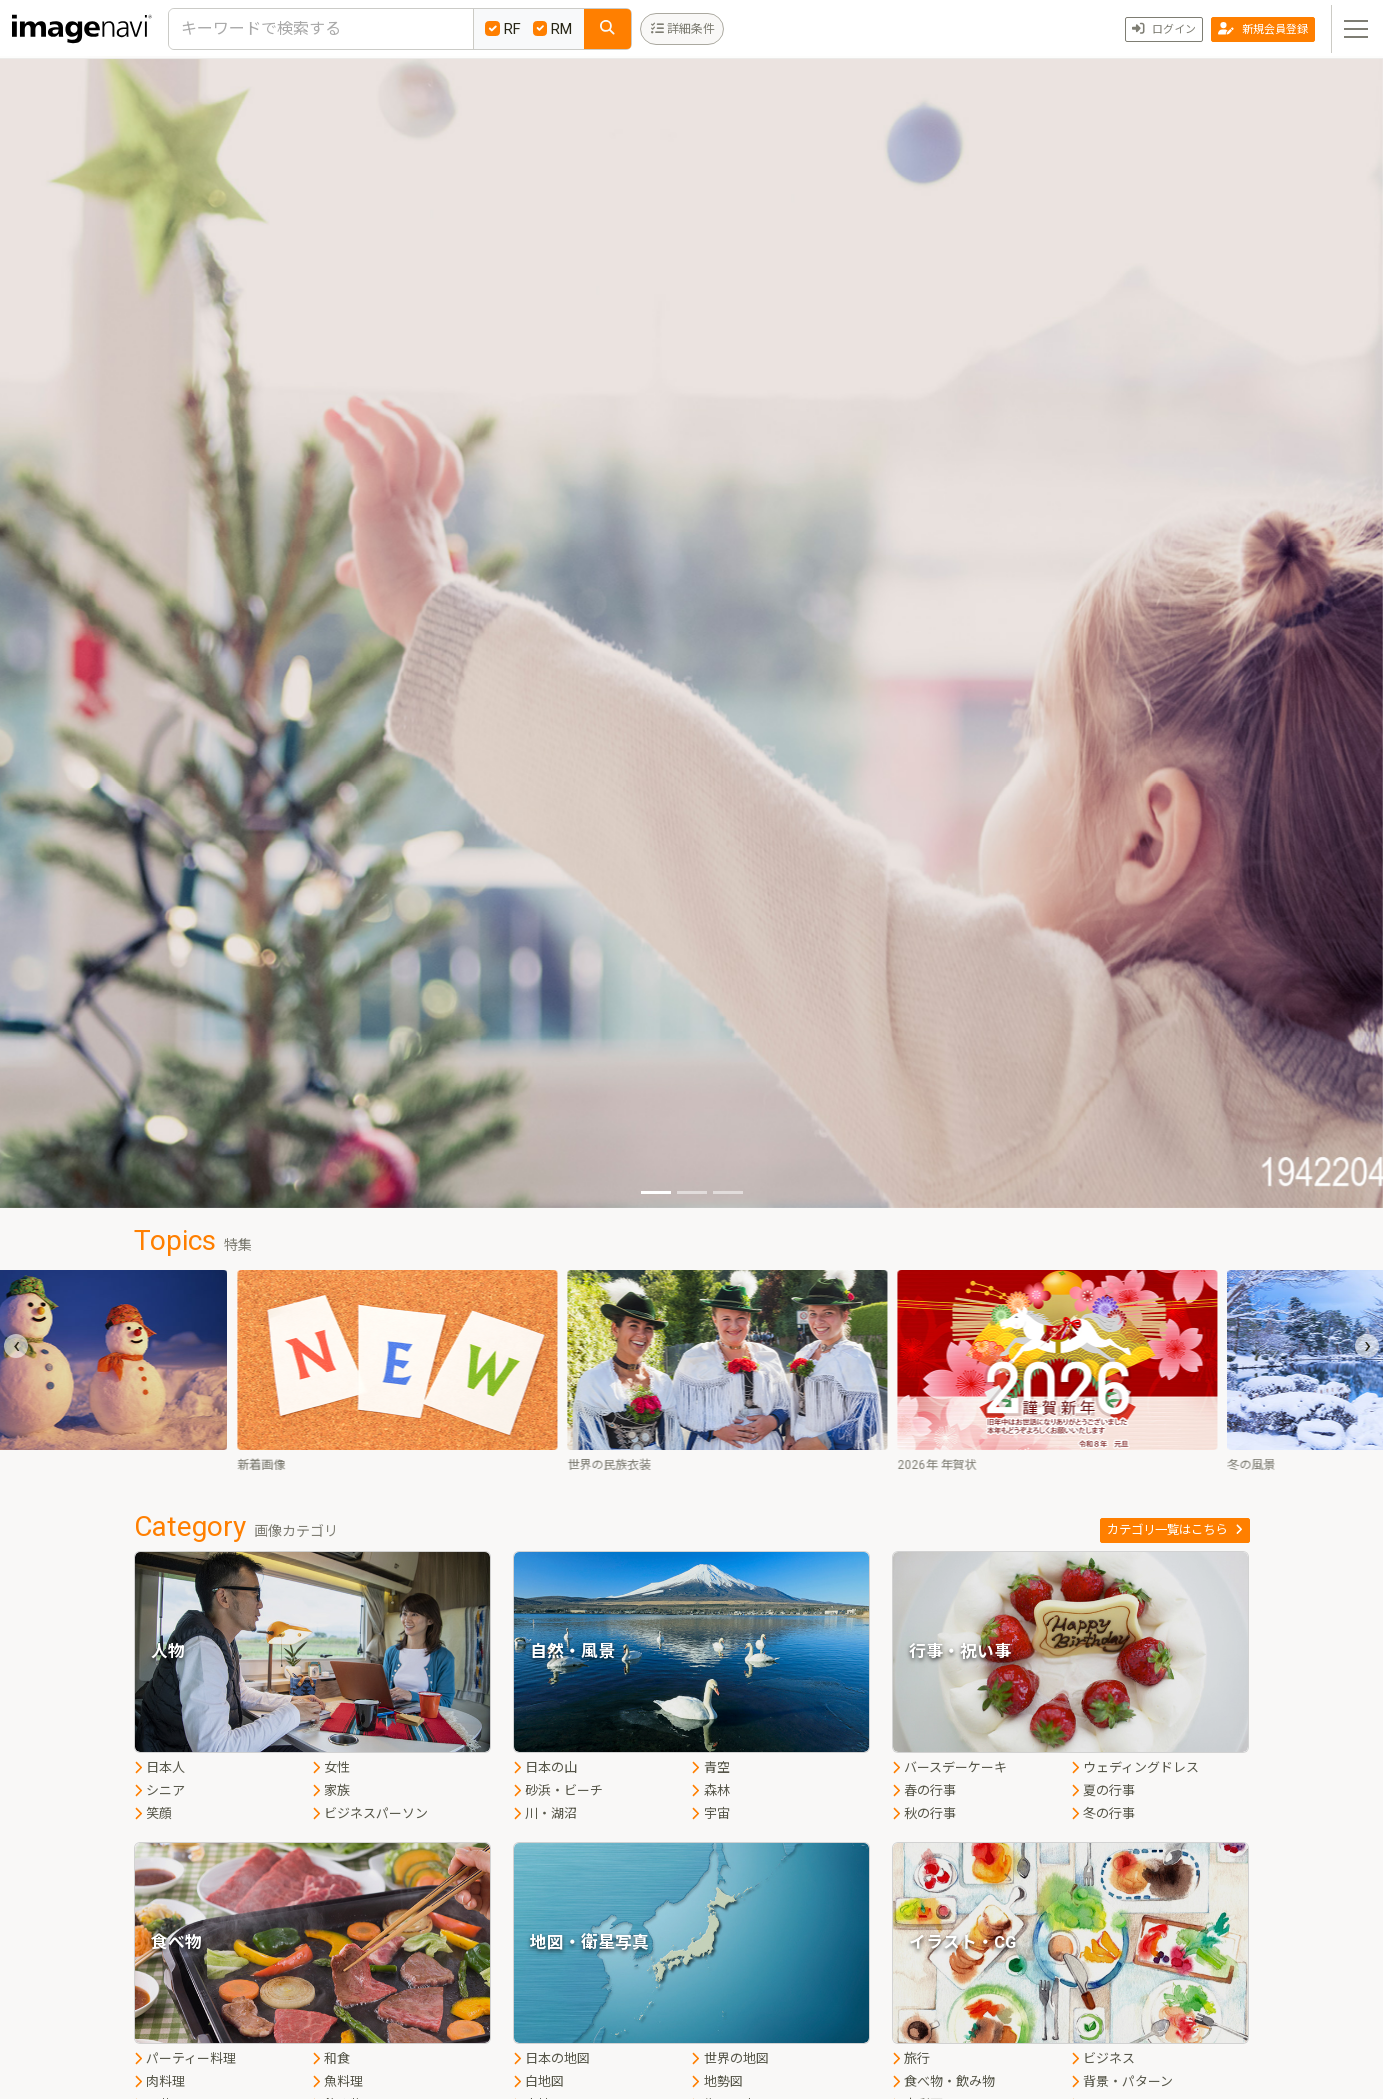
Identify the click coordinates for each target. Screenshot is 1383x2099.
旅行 (911, 2058)
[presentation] (16, 1346)
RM (553, 29)
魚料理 (337, 2081)
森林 (710, 1790)
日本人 (159, 1767)
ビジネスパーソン (370, 1813)
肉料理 (159, 2081)
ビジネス (1103, 2058)
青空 (710, 1767)
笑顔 (153, 1813)
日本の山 (545, 1767)
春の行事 (924, 1790)
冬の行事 (1103, 1813)
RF (503, 29)
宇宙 (710, 1813)
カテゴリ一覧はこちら (1175, 1529)
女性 (331, 1767)
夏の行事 (1103, 1790)
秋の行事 (924, 1813)
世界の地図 (729, 2058)
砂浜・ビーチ (558, 1790)
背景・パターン (1122, 2081)
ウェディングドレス (1135, 1767)
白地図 (538, 2081)
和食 (331, 2058)
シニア (159, 1790)
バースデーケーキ (949, 1767)
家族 (331, 1790)
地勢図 (716, 2081)
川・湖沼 (545, 1813)
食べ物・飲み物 (943, 2081)
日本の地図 (551, 2058)
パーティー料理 (185, 2058)
